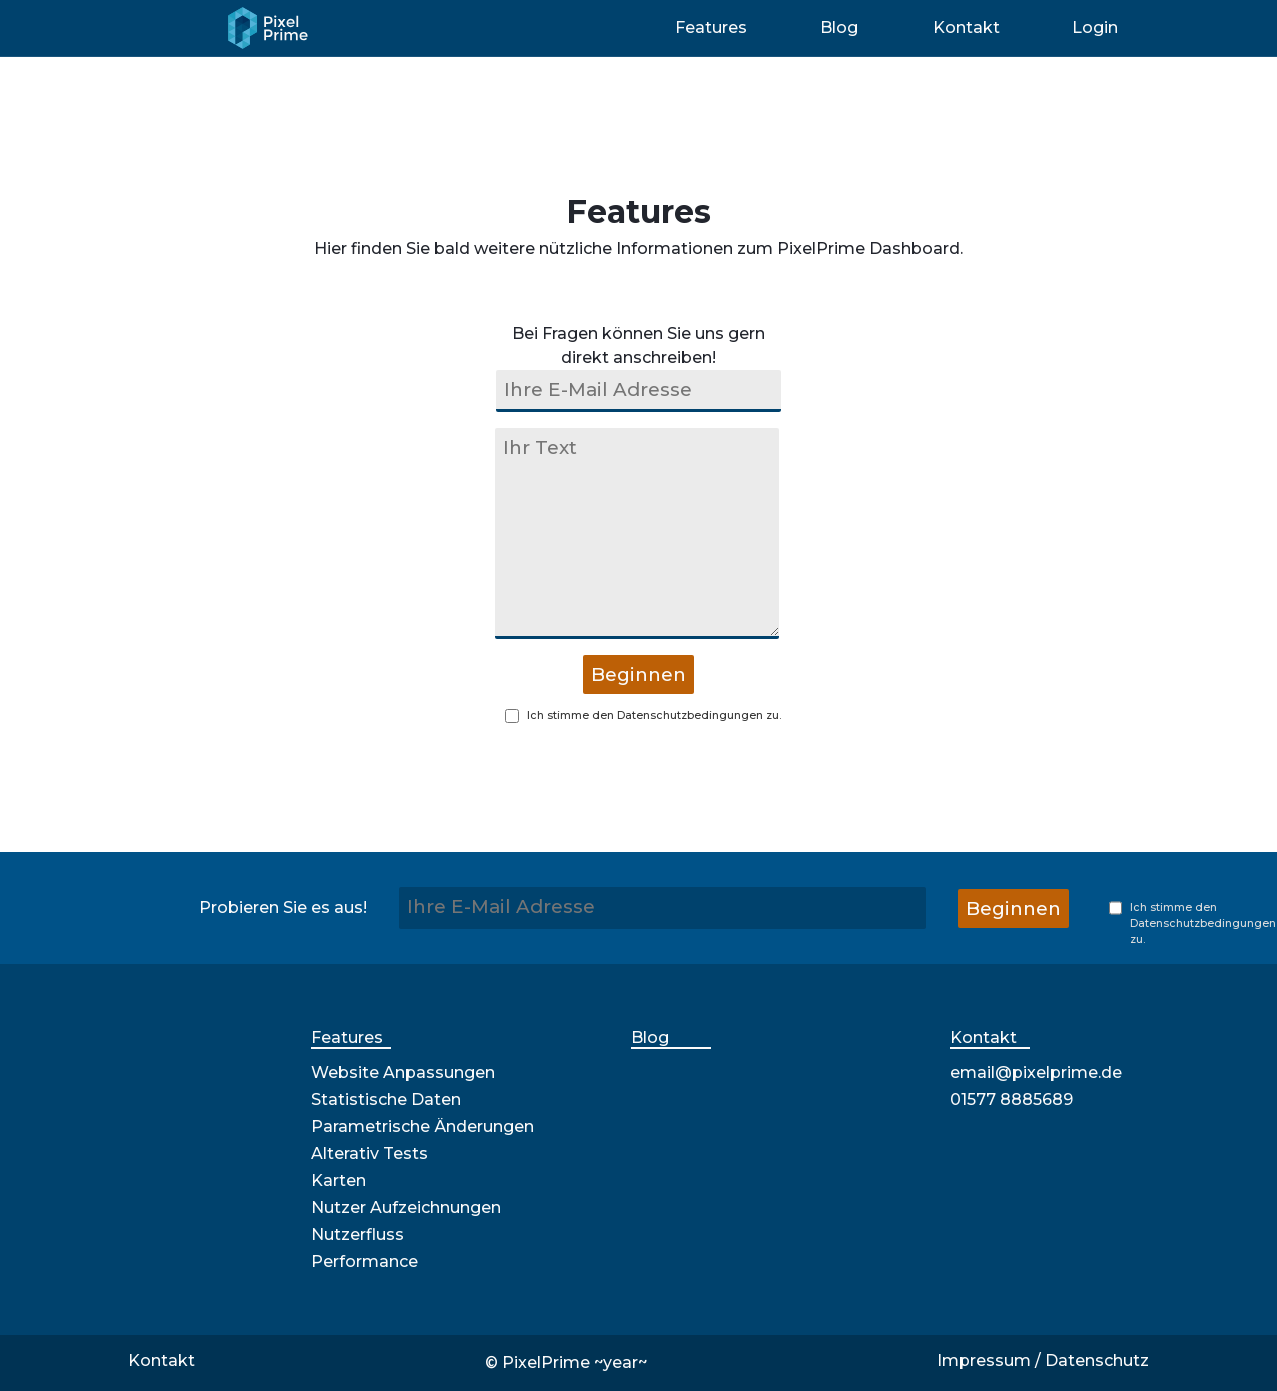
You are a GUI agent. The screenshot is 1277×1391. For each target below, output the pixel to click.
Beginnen (638, 674)
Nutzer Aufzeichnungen (406, 1207)
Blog (650, 1037)
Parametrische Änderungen (422, 1126)
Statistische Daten (386, 1099)
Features (347, 1037)
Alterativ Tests (369, 1153)
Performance (364, 1261)
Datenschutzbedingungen (690, 715)
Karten (338, 1180)
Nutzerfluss (357, 1234)
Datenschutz (1097, 1360)
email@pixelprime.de (1036, 1072)
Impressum (984, 1360)
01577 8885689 (1011, 1099)
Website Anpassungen (403, 1072)
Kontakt (983, 1037)
